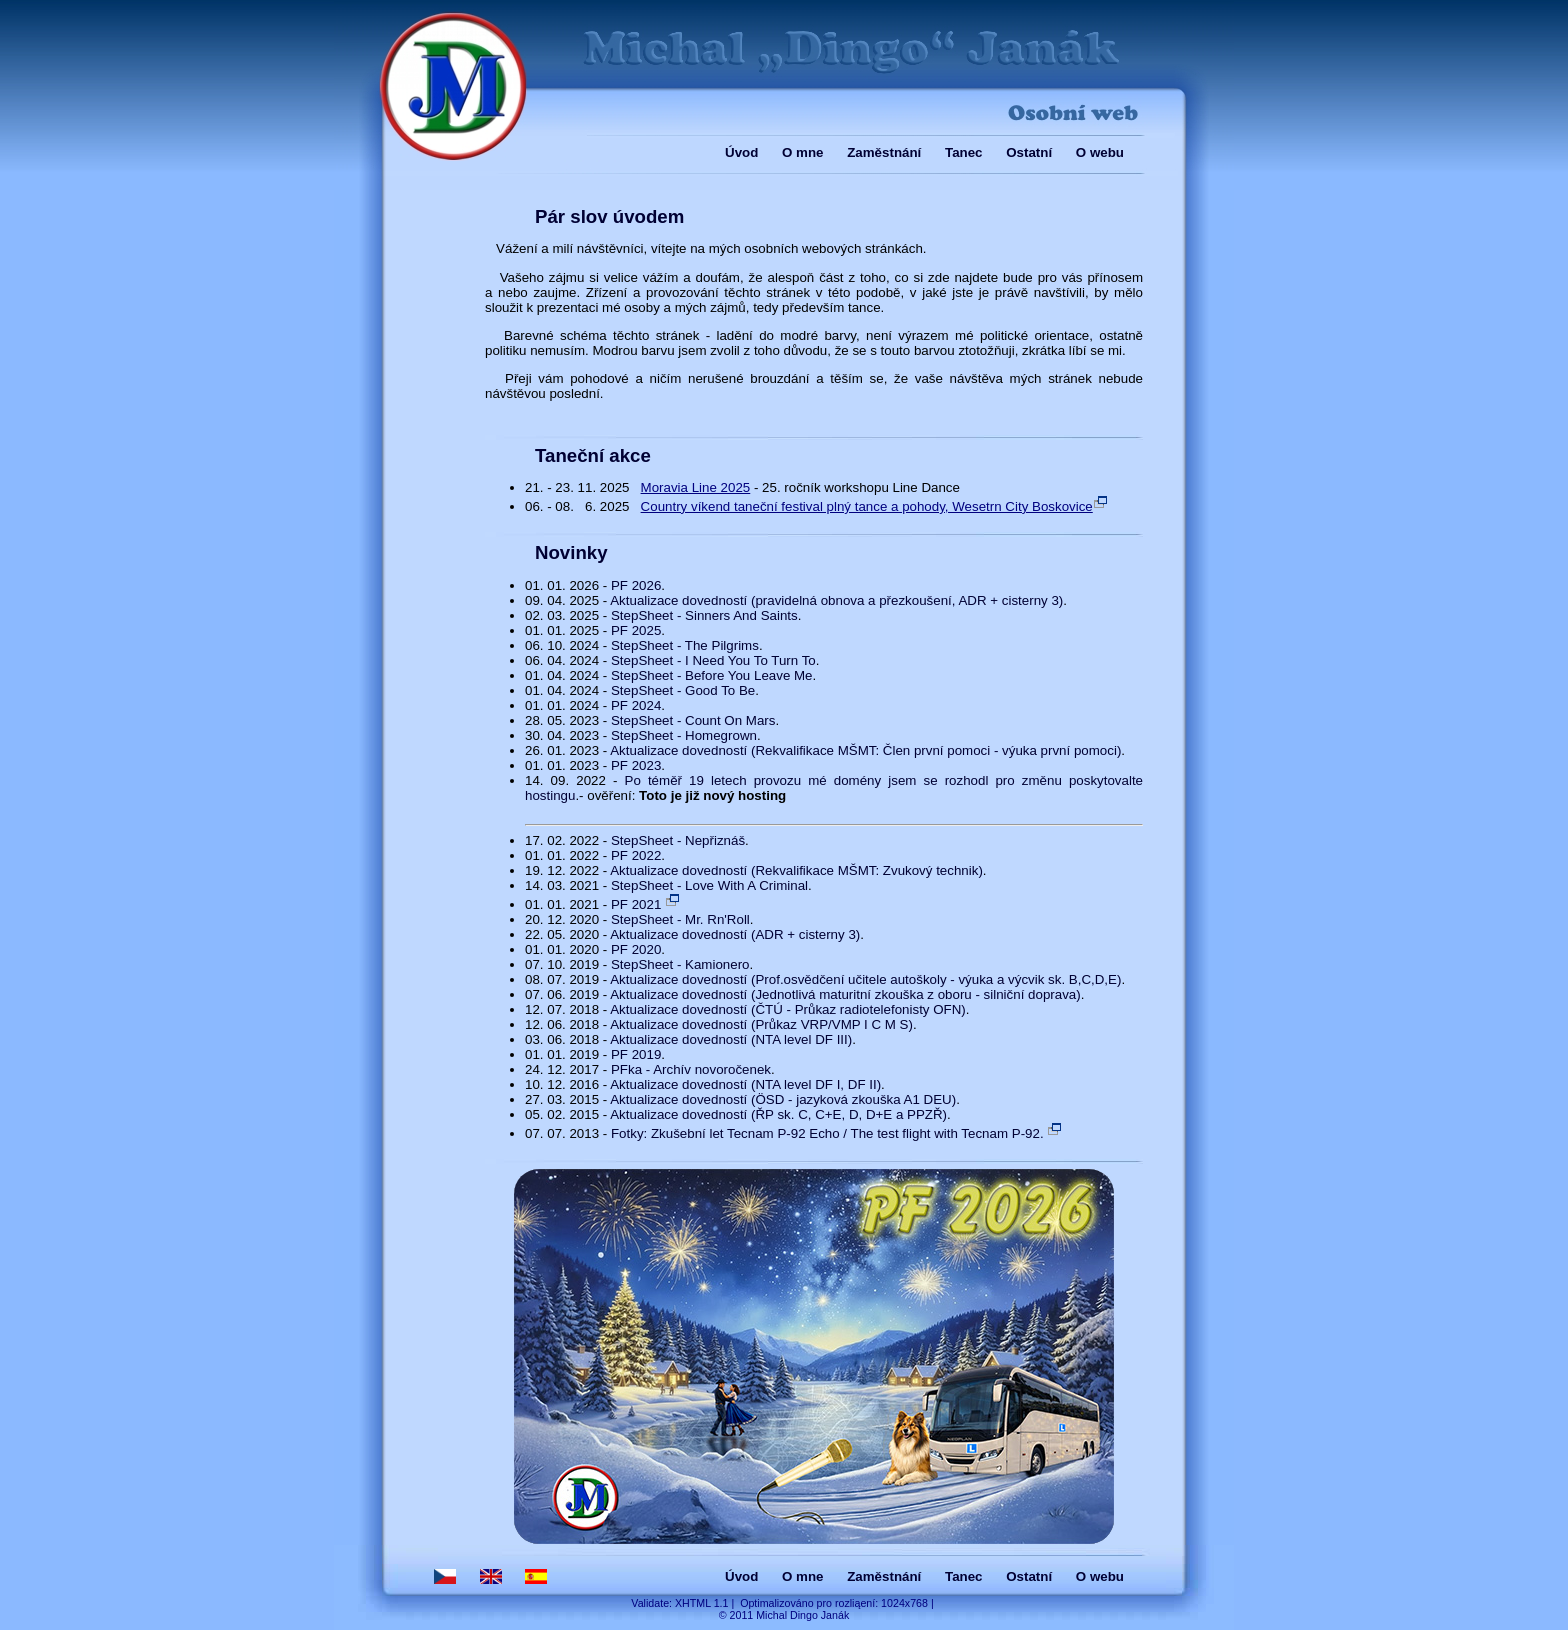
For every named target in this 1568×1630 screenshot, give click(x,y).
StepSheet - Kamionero (680, 964)
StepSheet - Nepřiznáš (678, 840)
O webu (1100, 152)
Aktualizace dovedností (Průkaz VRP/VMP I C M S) (761, 1024)
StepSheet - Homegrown (684, 735)
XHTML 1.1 (702, 1603)
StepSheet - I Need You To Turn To (713, 660)
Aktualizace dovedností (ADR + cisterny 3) (735, 934)
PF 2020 (636, 949)
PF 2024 (636, 705)
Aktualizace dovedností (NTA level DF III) (731, 1039)
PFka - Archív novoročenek (691, 1069)
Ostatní (1029, 152)
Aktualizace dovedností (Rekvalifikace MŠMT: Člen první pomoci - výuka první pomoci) (865, 750)
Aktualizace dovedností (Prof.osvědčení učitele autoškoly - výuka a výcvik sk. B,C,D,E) (865, 979)
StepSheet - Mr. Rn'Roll (680, 919)
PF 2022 (636, 855)
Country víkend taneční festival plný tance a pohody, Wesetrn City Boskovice (875, 506)
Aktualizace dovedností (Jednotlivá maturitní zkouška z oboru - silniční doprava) (845, 994)
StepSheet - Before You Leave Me (712, 675)
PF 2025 (636, 630)
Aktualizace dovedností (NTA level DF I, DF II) (745, 1084)
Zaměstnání (884, 152)
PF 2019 (636, 1054)
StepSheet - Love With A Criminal (709, 885)
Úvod (741, 152)
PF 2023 (636, 765)
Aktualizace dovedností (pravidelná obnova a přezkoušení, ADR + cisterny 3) (836, 600)
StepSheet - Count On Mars (693, 720)
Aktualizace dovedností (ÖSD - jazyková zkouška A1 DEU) (783, 1099)
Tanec (964, 152)
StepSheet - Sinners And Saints (704, 615)
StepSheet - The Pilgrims (685, 645)
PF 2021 (646, 904)
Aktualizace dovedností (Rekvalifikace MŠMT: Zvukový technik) (796, 870)
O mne (802, 152)
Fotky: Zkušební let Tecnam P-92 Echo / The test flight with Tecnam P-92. (837, 1133)
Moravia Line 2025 (696, 487)
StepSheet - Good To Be (683, 690)
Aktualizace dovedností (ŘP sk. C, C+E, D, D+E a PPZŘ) (778, 1114)
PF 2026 (636, 585)
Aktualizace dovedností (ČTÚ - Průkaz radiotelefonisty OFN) (788, 1009)
